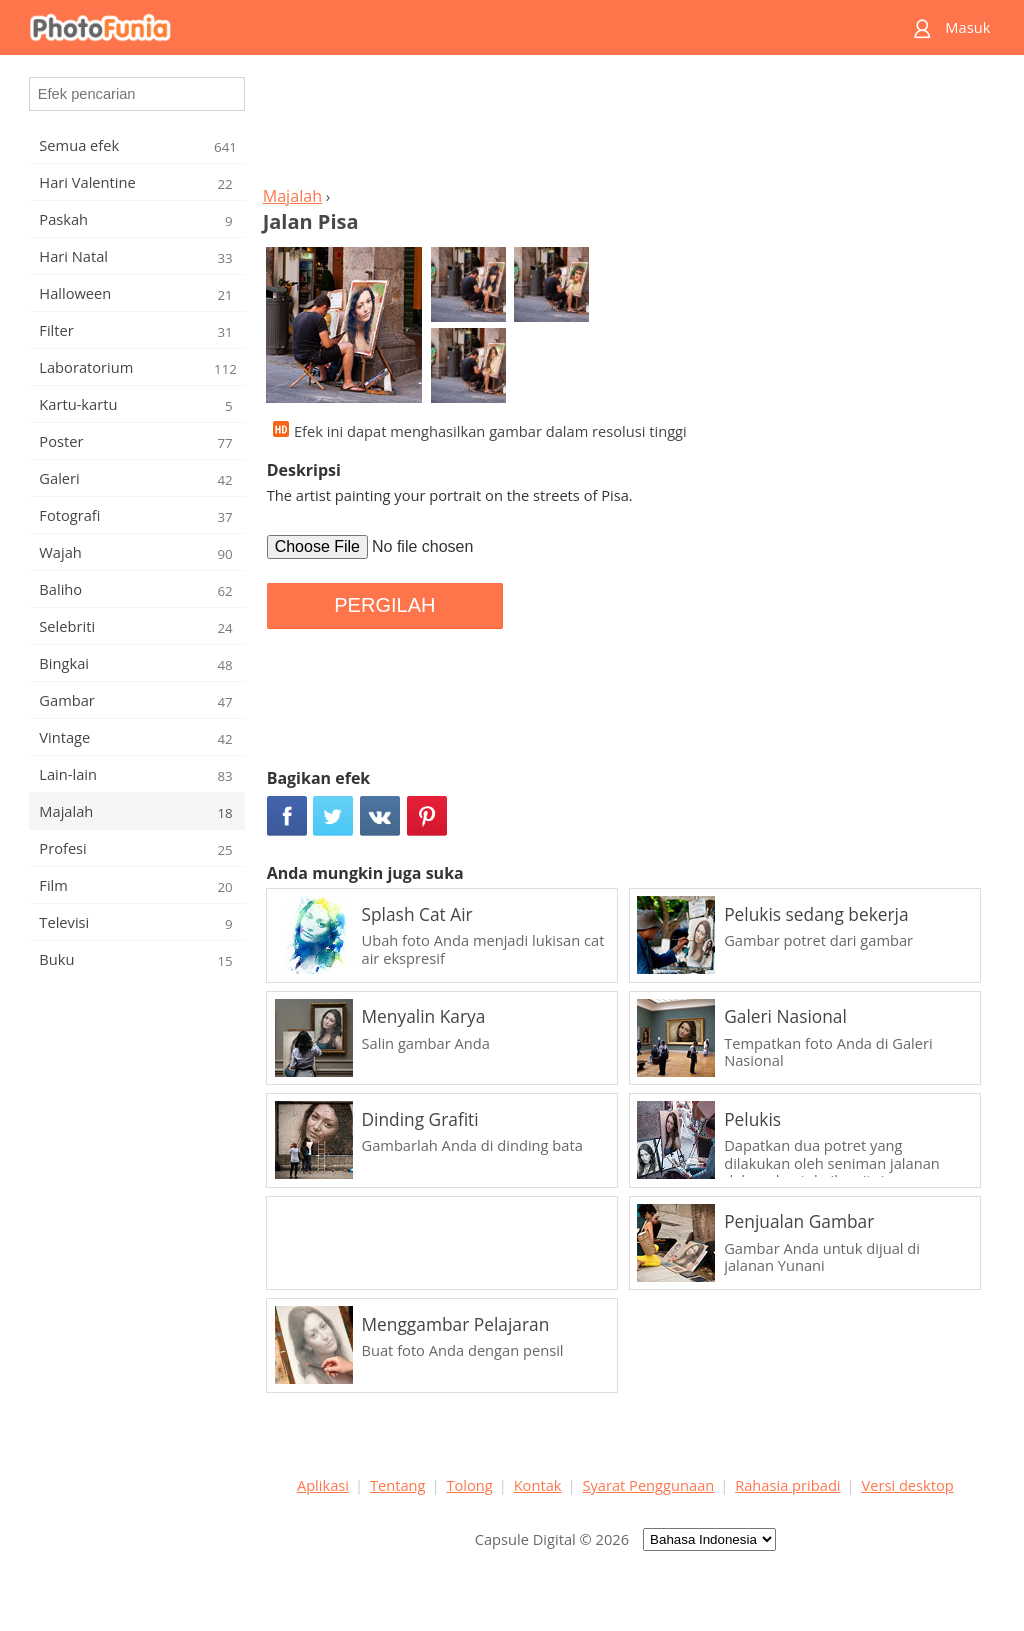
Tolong (469, 1485)
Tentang (398, 1485)
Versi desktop (907, 1485)
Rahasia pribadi (787, 1485)
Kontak (538, 1485)
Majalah (292, 196)
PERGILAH (384, 605)
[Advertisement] (625, 126)
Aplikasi (323, 1485)
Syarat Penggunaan (648, 1485)
